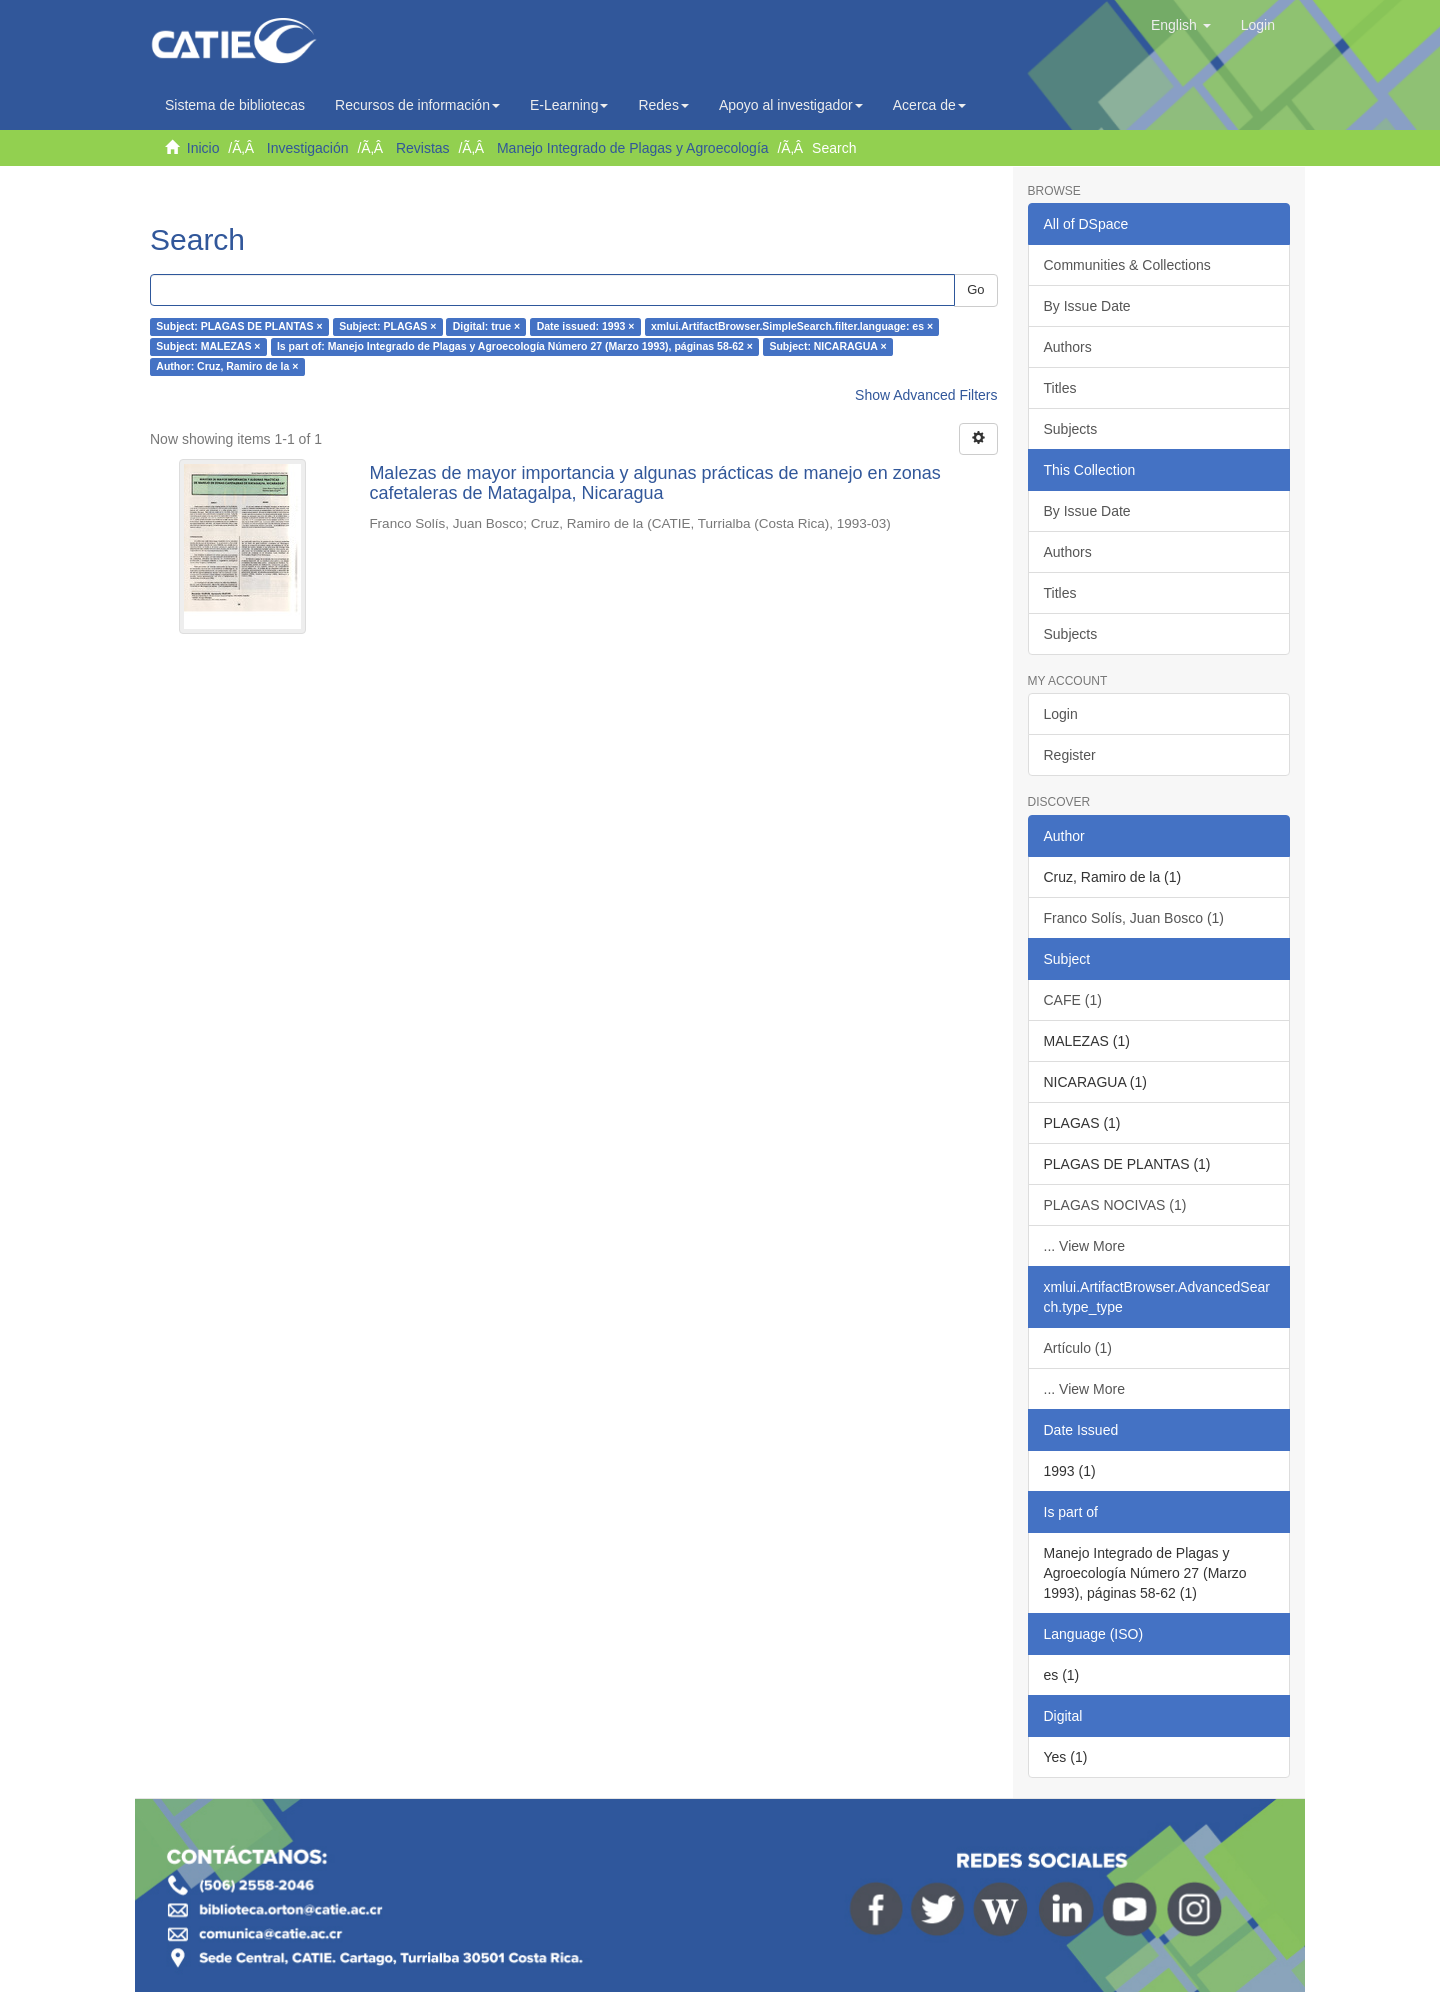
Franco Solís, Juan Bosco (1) (1134, 918)
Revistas (423, 148)
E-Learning (569, 105)
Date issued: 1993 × (586, 327)
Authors (1068, 347)
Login (1061, 714)
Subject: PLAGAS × (387, 327)
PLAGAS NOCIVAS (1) (1115, 1205)
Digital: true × (486, 327)
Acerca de (929, 105)
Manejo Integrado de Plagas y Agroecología (633, 148)
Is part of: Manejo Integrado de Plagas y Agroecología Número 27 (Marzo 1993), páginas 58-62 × (515, 347)
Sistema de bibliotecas (235, 105)
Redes (663, 105)
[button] (1181, 25)
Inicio (203, 148)
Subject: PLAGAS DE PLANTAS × (239, 327)
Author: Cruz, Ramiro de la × (227, 367)
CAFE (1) (1073, 1000)
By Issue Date (1087, 306)
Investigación (308, 148)
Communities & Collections (1127, 265)
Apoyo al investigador (791, 105)
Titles (1060, 388)
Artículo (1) (1078, 1348)
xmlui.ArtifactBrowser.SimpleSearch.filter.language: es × (792, 327)
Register (1070, 755)
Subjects (1071, 429)
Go (975, 289)
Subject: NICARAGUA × (827, 347)
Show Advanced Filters (926, 395)
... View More (1084, 1246)
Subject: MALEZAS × (208, 347)
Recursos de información (417, 105)
